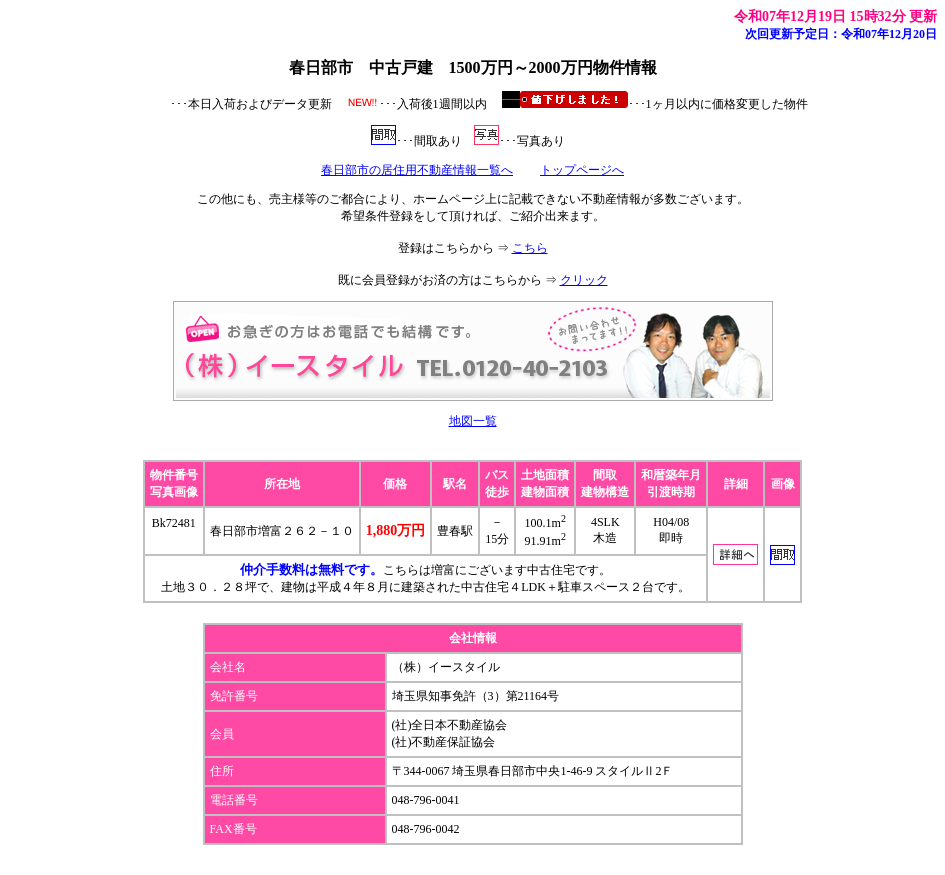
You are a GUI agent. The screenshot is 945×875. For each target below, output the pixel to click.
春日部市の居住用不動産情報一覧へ (417, 170)
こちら (530, 248)
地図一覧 (473, 421)
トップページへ (582, 170)
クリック (584, 280)
